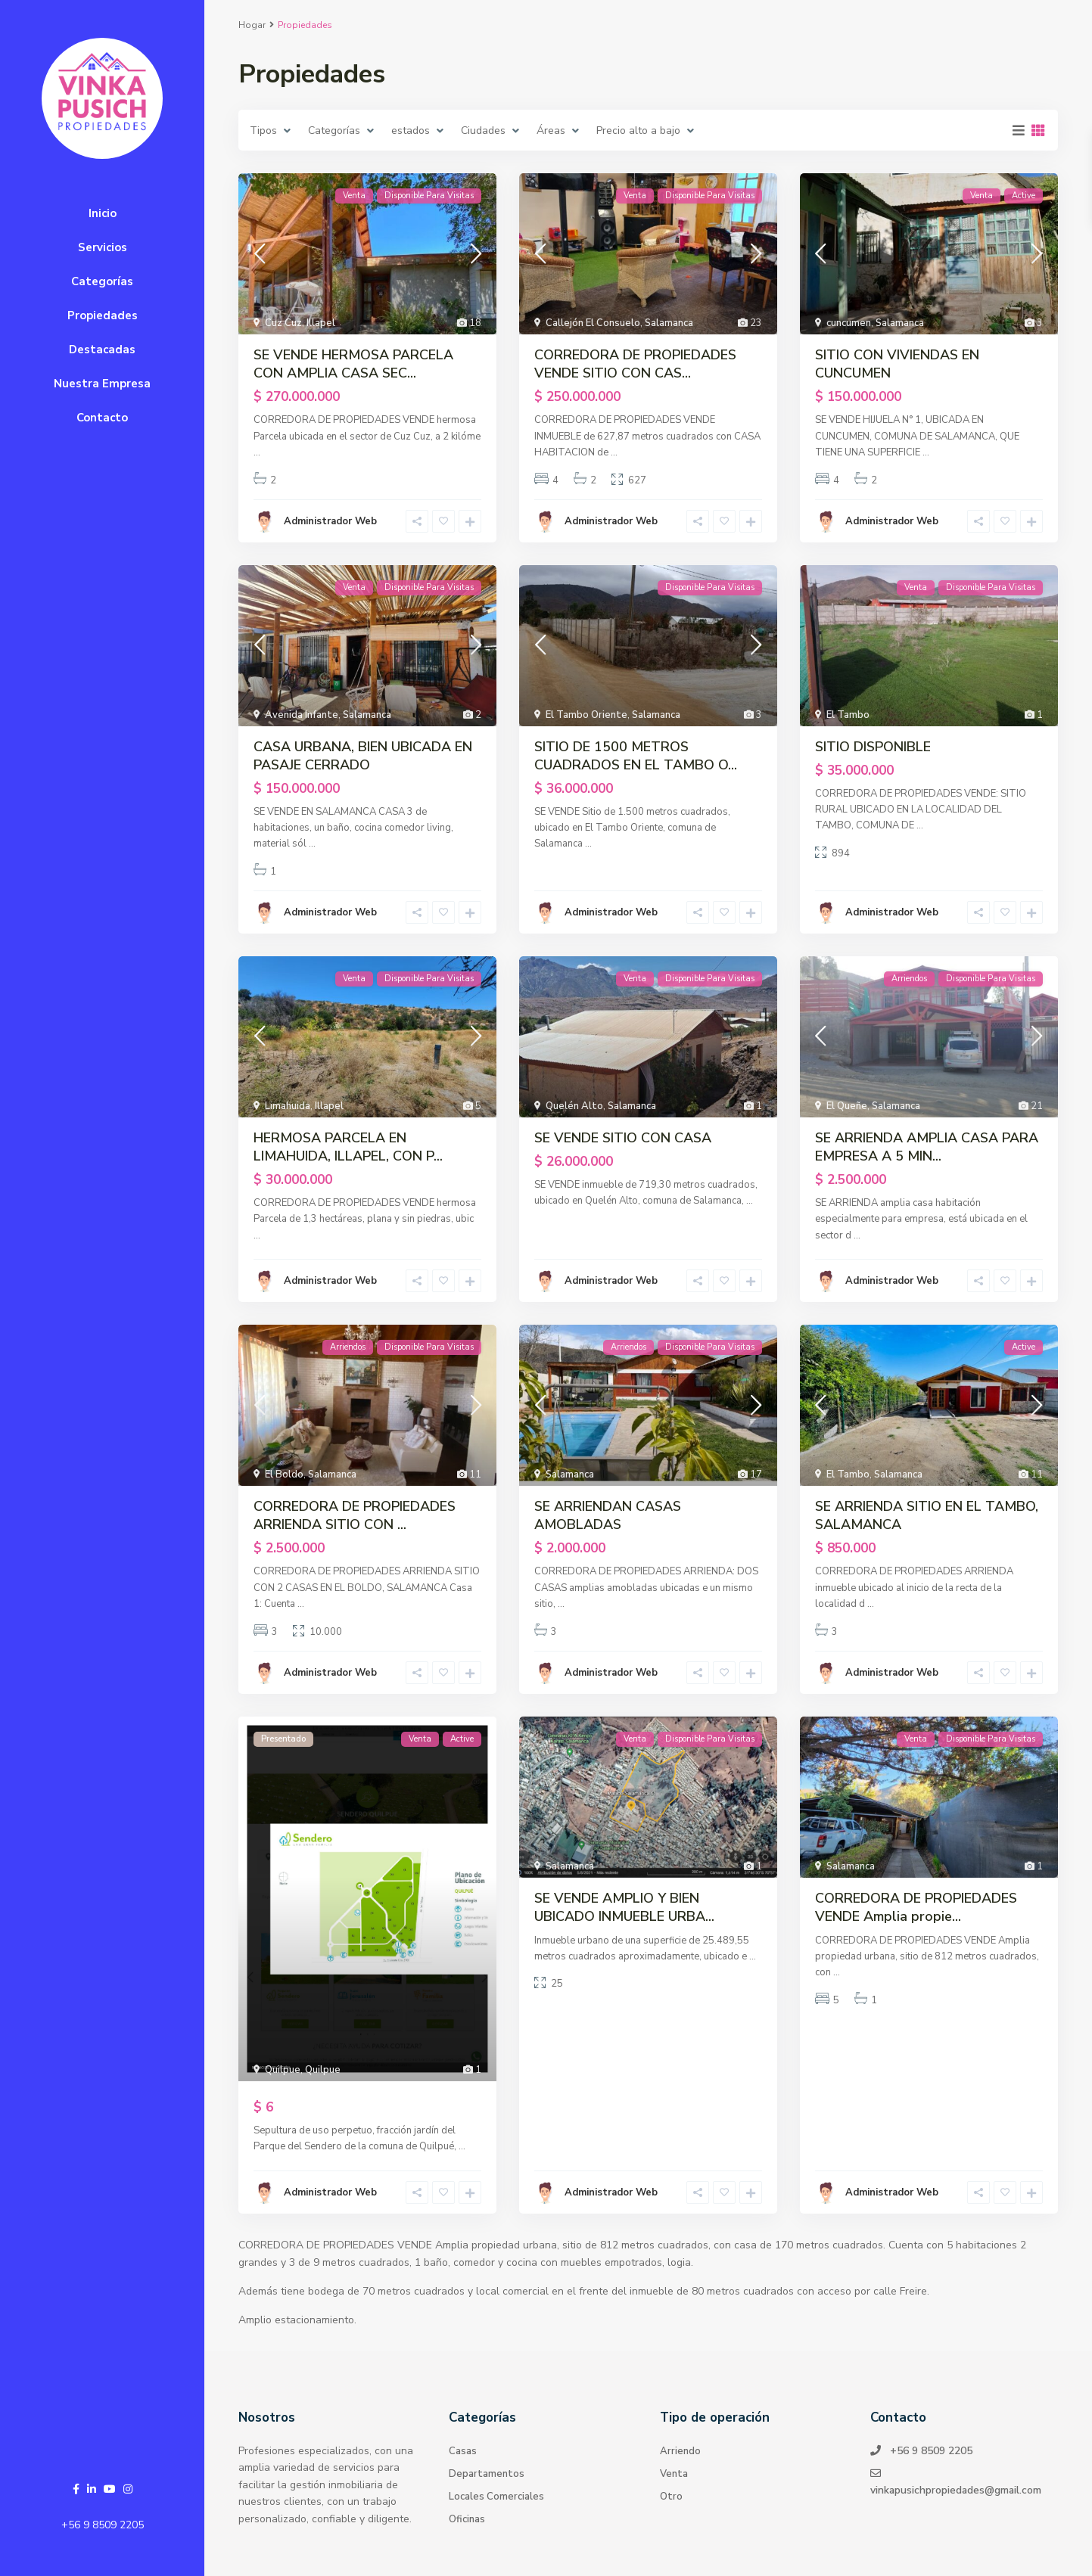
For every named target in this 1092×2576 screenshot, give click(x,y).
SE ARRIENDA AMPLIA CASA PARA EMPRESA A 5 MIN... (926, 1147)
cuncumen (848, 323)
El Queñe (846, 1106)
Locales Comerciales (496, 2496)
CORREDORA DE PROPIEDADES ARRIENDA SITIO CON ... (355, 1515)
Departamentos (486, 2474)
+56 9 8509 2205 (102, 2525)
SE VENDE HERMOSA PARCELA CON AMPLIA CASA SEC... (353, 364)
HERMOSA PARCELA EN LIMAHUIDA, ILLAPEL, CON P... (348, 1147)
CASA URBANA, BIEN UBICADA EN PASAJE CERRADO (363, 756)
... (257, 452)
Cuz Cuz (283, 323)
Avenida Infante (301, 715)
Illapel (320, 323)
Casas (463, 2451)
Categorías (102, 281)
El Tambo (848, 715)
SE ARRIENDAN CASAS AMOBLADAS (607, 1515)
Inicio (103, 213)
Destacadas (102, 349)
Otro (671, 2496)
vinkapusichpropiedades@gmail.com (957, 2490)
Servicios (102, 247)
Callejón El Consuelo (593, 323)
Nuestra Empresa (102, 383)
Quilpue (282, 2070)
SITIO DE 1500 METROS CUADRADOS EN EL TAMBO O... (635, 756)
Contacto (102, 417)
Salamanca (669, 323)
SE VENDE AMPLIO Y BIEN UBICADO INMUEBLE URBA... (624, 1907)
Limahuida (287, 1106)
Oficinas (467, 2519)
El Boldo (284, 1474)
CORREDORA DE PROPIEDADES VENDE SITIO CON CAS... (635, 364)
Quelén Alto (574, 1106)
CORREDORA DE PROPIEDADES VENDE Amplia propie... (916, 1907)
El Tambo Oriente (586, 715)
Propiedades (102, 315)
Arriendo (680, 2451)
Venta (674, 2474)
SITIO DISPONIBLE (873, 747)
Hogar (252, 25)
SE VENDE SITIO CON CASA (622, 1138)
